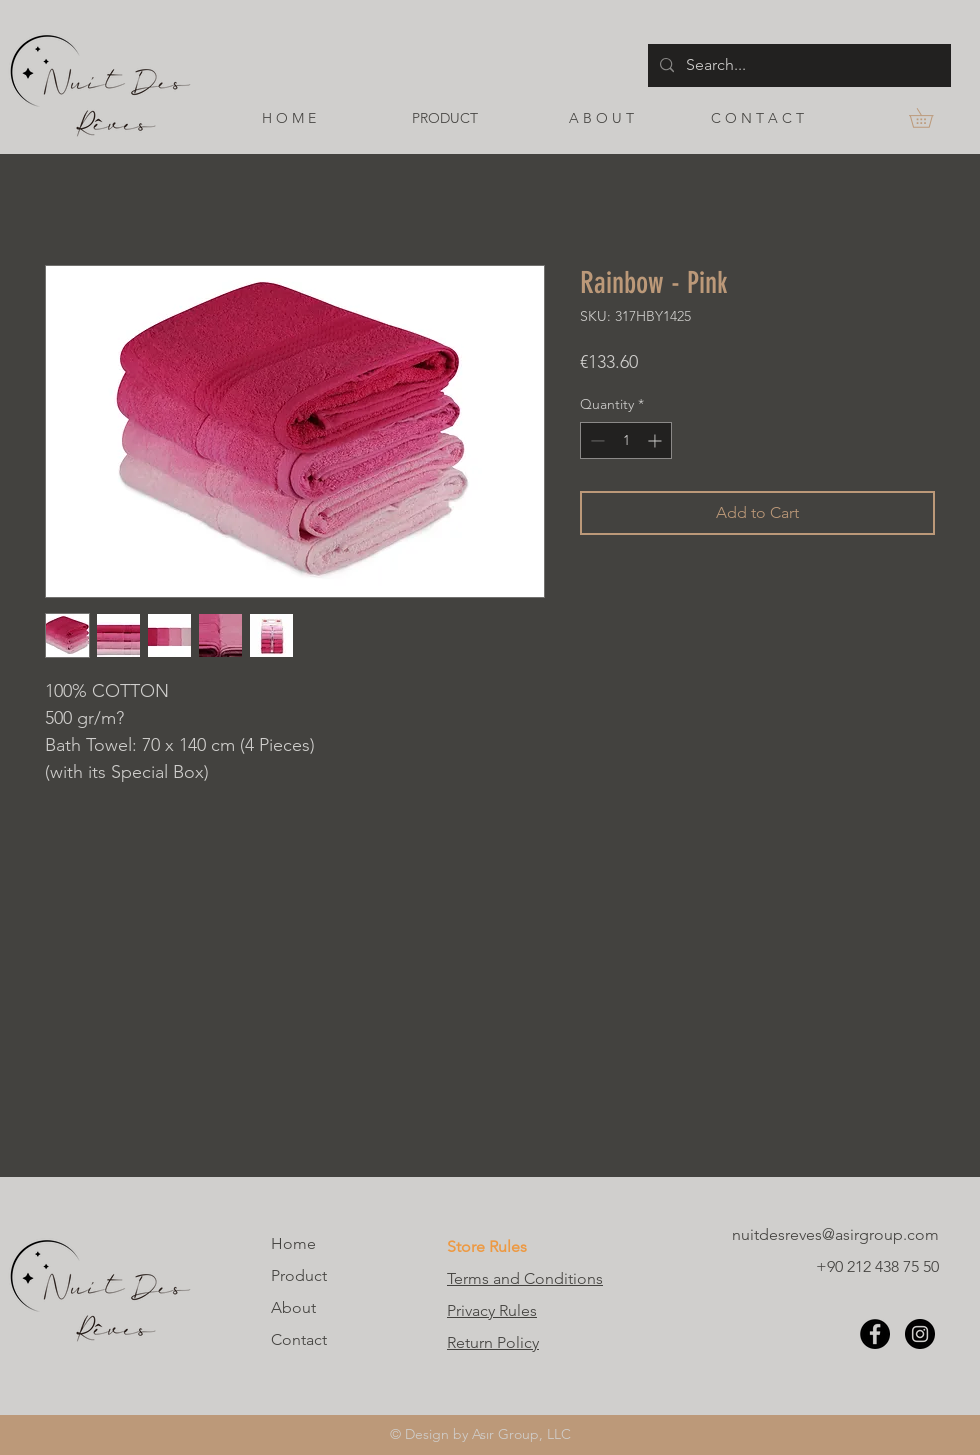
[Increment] (656, 440)
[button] (930, 118)
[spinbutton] (626, 440)
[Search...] (797, 65)
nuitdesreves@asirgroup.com (835, 1234)
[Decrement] (595, 440)
